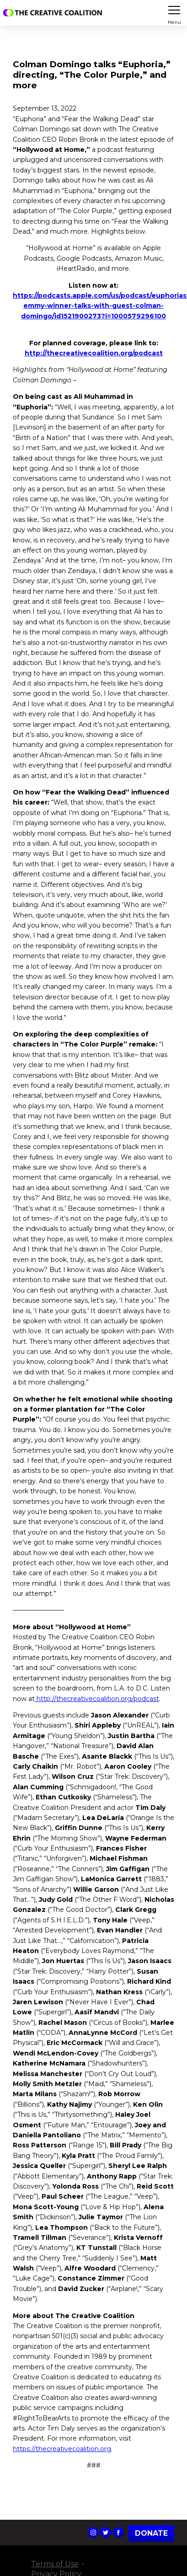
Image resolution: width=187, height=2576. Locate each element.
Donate (151, 2533)
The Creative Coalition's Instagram (93, 2532)
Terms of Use (55, 2564)
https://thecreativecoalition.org (62, 2449)
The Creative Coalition (54, 12)
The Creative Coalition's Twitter (105, 2532)
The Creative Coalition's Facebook (118, 2532)
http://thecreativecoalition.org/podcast (97, 1699)
